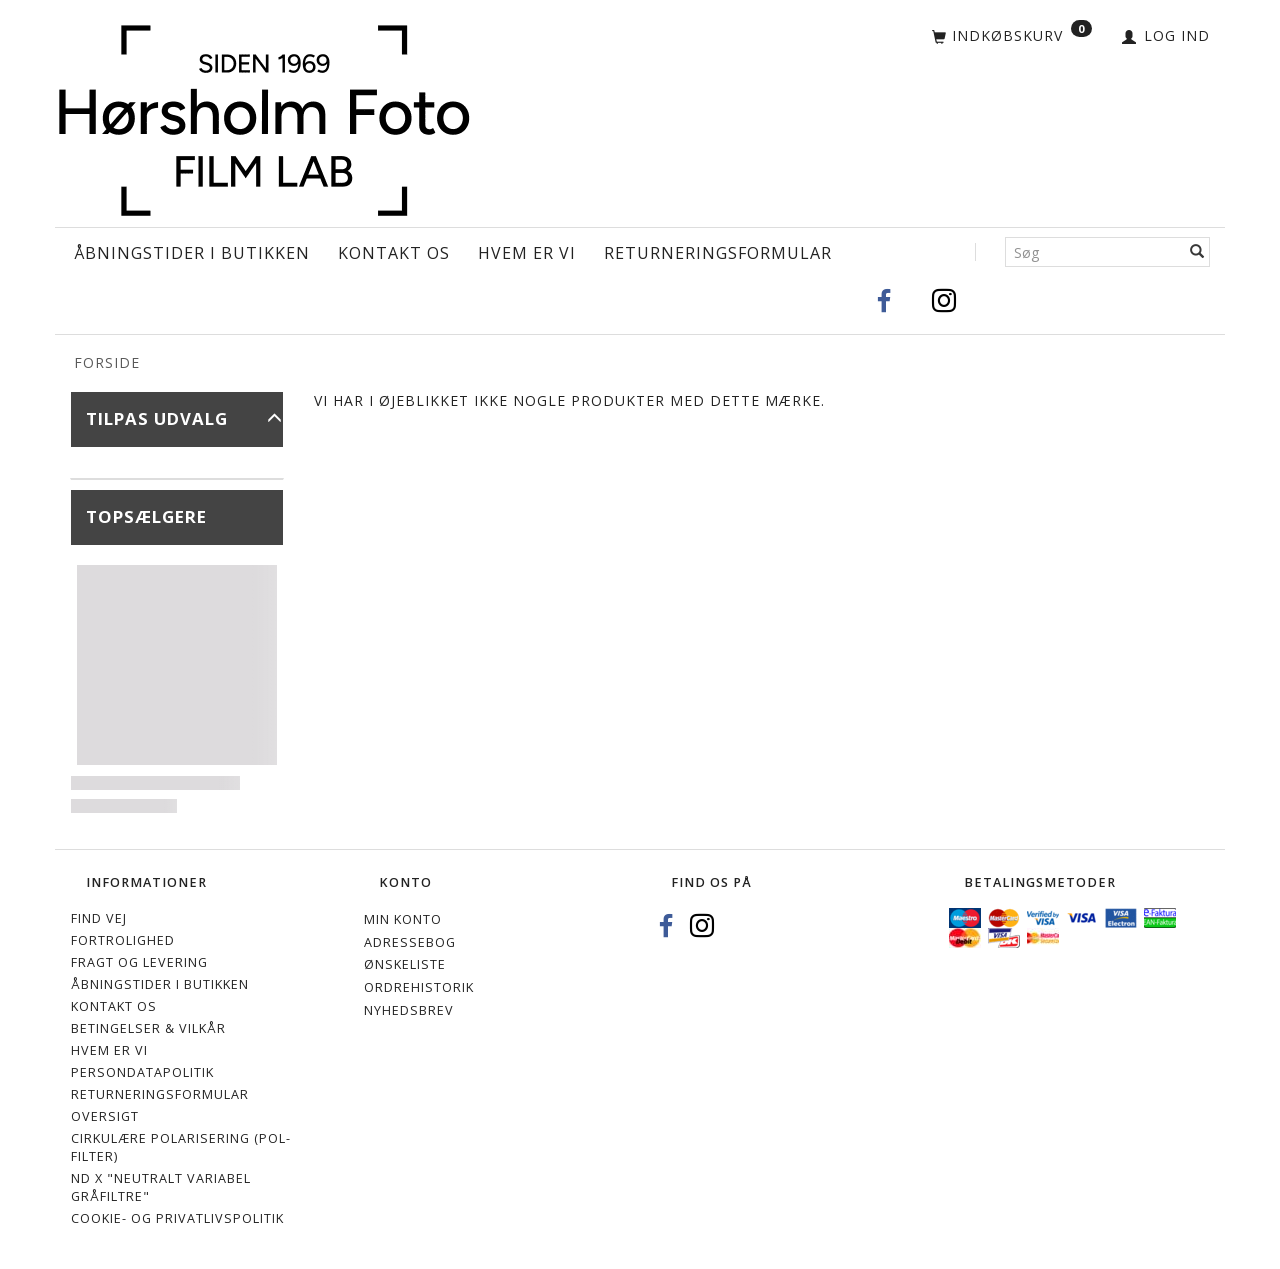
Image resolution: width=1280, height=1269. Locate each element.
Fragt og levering (139, 962)
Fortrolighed (123, 940)
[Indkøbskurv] (1012, 37)
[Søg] (1197, 252)
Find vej (99, 918)
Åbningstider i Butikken (192, 253)
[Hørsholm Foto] (264, 117)
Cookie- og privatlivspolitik (177, 1218)
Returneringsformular (718, 253)
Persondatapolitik (142, 1072)
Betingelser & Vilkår (148, 1028)
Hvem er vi (527, 253)
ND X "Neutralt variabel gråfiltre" (161, 1187)
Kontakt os (394, 253)
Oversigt (105, 1116)
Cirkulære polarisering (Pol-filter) (181, 1147)
